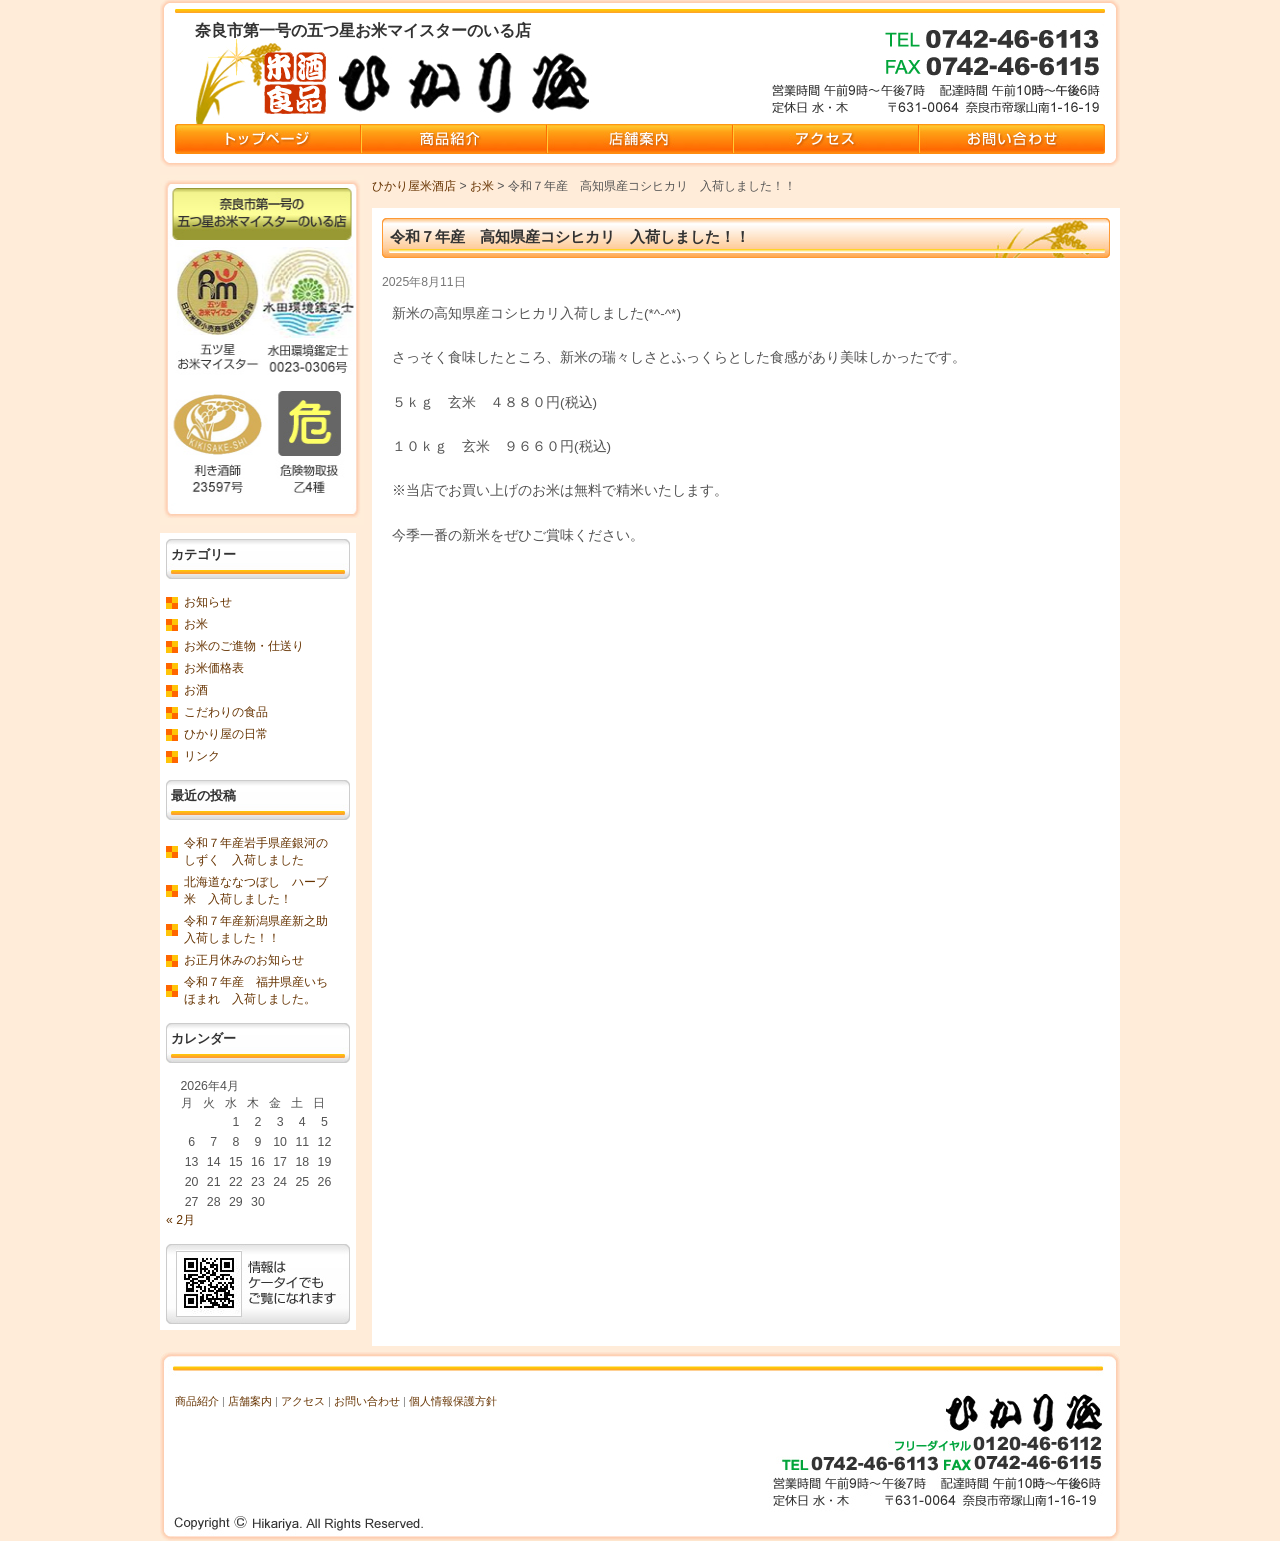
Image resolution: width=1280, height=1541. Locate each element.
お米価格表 (214, 668)
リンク (202, 756)
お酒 (196, 690)
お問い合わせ (367, 1401)
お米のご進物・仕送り (244, 646)
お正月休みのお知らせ (244, 960)
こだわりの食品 (226, 712)
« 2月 (180, 1220)
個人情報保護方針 (453, 1401)
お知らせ (208, 602)
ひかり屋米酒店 (414, 186)
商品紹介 (197, 1401)
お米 (482, 186)
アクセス (303, 1401)
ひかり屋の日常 (226, 734)
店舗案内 (250, 1401)
